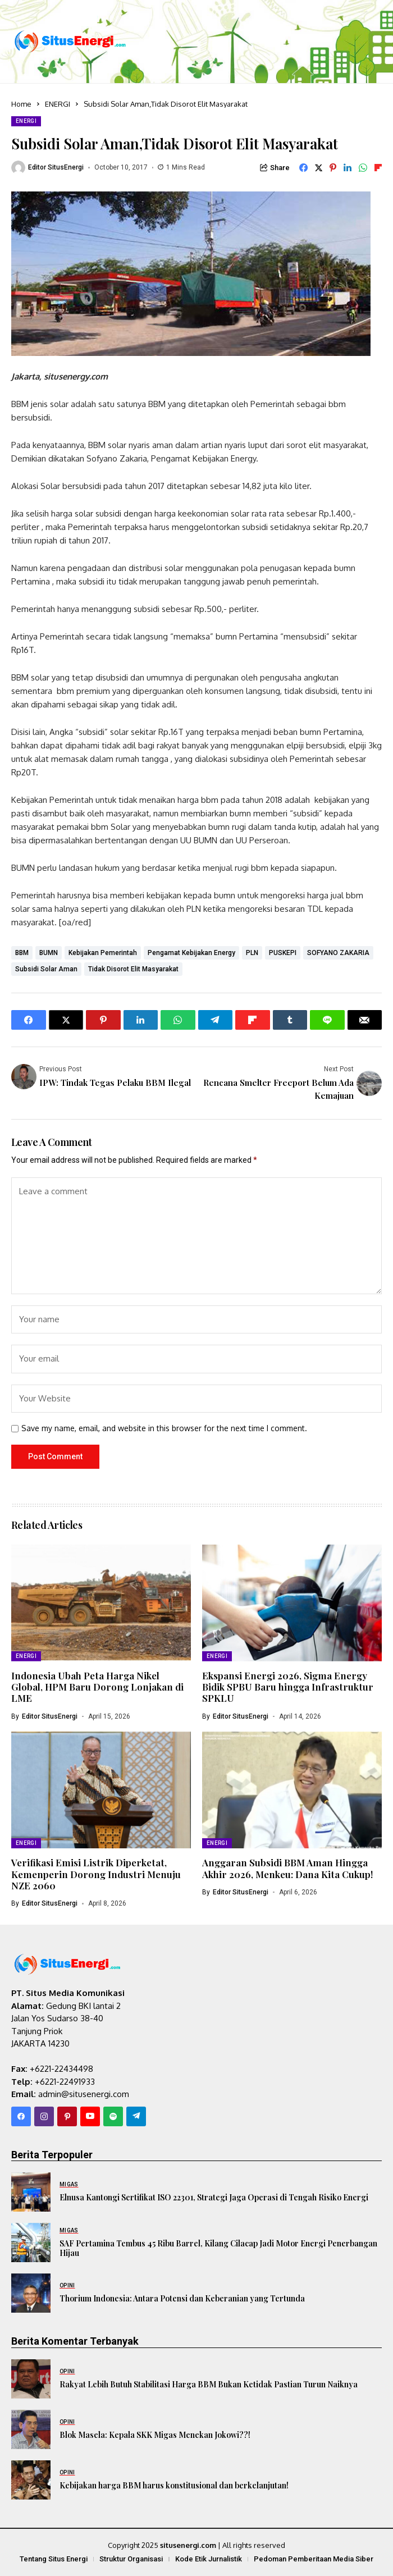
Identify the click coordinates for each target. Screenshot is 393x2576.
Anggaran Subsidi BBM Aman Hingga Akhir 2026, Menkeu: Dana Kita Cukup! (287, 1868)
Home (21, 103)
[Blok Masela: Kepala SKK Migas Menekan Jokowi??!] (31, 2429)
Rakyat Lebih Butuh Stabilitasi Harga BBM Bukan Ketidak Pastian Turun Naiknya (209, 2384)
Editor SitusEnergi (56, 167)
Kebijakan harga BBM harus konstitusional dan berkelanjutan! (174, 2485)
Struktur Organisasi (131, 2559)
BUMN (48, 953)
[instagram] (44, 2116)
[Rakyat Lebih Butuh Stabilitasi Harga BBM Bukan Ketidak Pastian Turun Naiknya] (31, 2379)
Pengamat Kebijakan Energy (191, 953)
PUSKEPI (282, 953)
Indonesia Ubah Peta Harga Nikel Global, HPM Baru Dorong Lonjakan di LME (97, 1687)
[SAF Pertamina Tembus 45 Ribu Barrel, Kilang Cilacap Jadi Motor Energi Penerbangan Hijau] (31, 2242)
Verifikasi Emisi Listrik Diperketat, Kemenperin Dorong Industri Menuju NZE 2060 (96, 1874)
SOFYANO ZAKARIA (338, 953)
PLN (252, 953)
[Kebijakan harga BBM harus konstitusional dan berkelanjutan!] (31, 2480)
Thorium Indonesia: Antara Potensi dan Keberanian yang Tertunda (182, 2298)
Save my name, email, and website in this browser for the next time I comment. (164, 1428)
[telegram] (136, 2116)
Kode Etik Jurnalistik (208, 2559)
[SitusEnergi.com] (70, 41)
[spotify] (113, 2116)
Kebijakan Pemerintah (102, 953)
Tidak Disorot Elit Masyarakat (133, 969)
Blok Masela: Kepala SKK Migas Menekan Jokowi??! (155, 2434)
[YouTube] (90, 2116)
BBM (22, 953)
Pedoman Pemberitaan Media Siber (313, 2559)
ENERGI (57, 103)
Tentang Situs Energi (54, 2559)
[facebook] (21, 2116)
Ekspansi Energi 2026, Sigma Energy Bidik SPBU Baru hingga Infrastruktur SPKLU (287, 1687)
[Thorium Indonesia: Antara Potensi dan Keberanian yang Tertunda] (31, 2293)
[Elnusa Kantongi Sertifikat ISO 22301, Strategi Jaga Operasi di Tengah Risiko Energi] (31, 2192)
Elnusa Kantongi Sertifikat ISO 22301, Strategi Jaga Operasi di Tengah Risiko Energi (214, 2197)
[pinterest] (67, 2116)
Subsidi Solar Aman (46, 969)
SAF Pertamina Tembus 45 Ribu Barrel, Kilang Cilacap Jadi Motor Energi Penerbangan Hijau (218, 2248)
